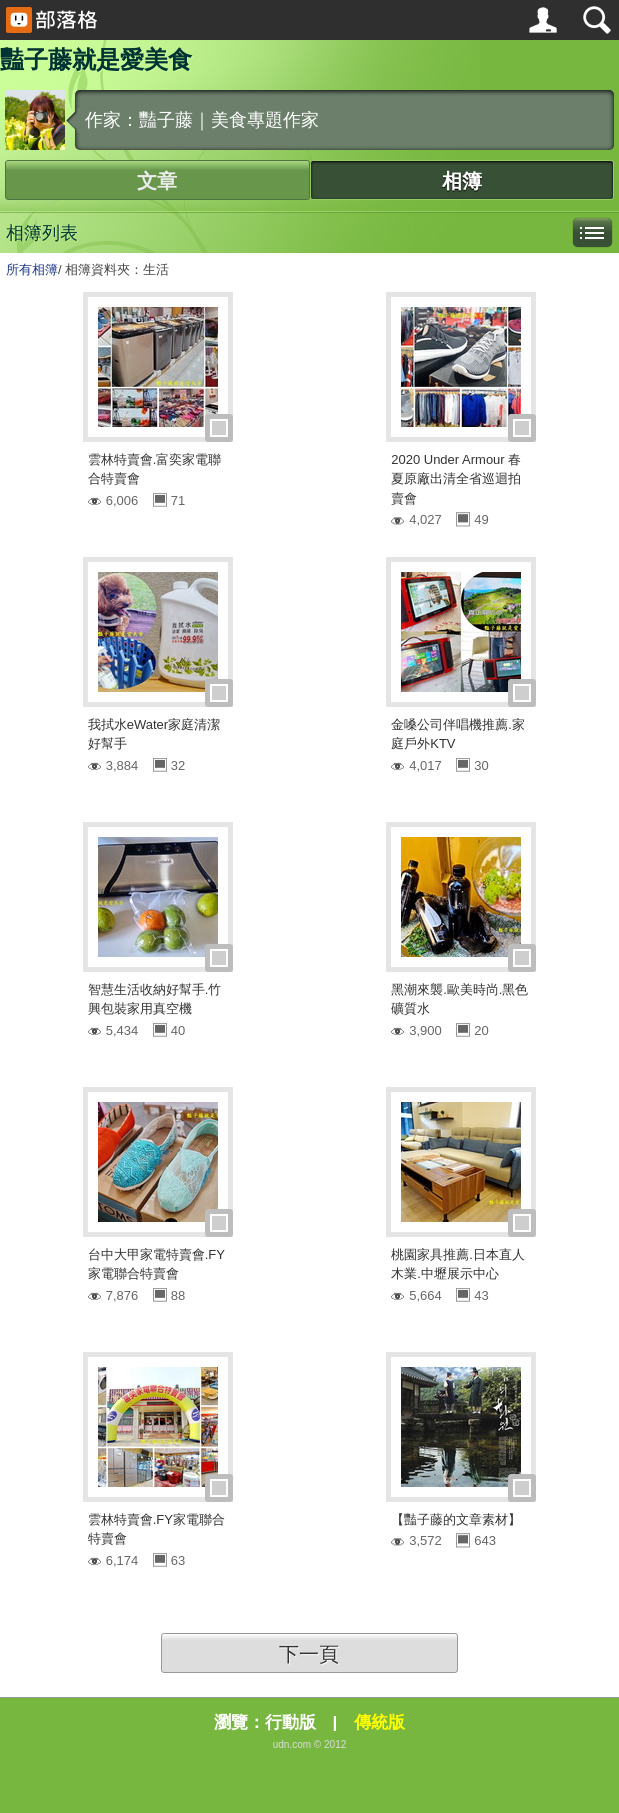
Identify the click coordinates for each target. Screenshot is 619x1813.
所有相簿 (32, 269)
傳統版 (379, 1722)
